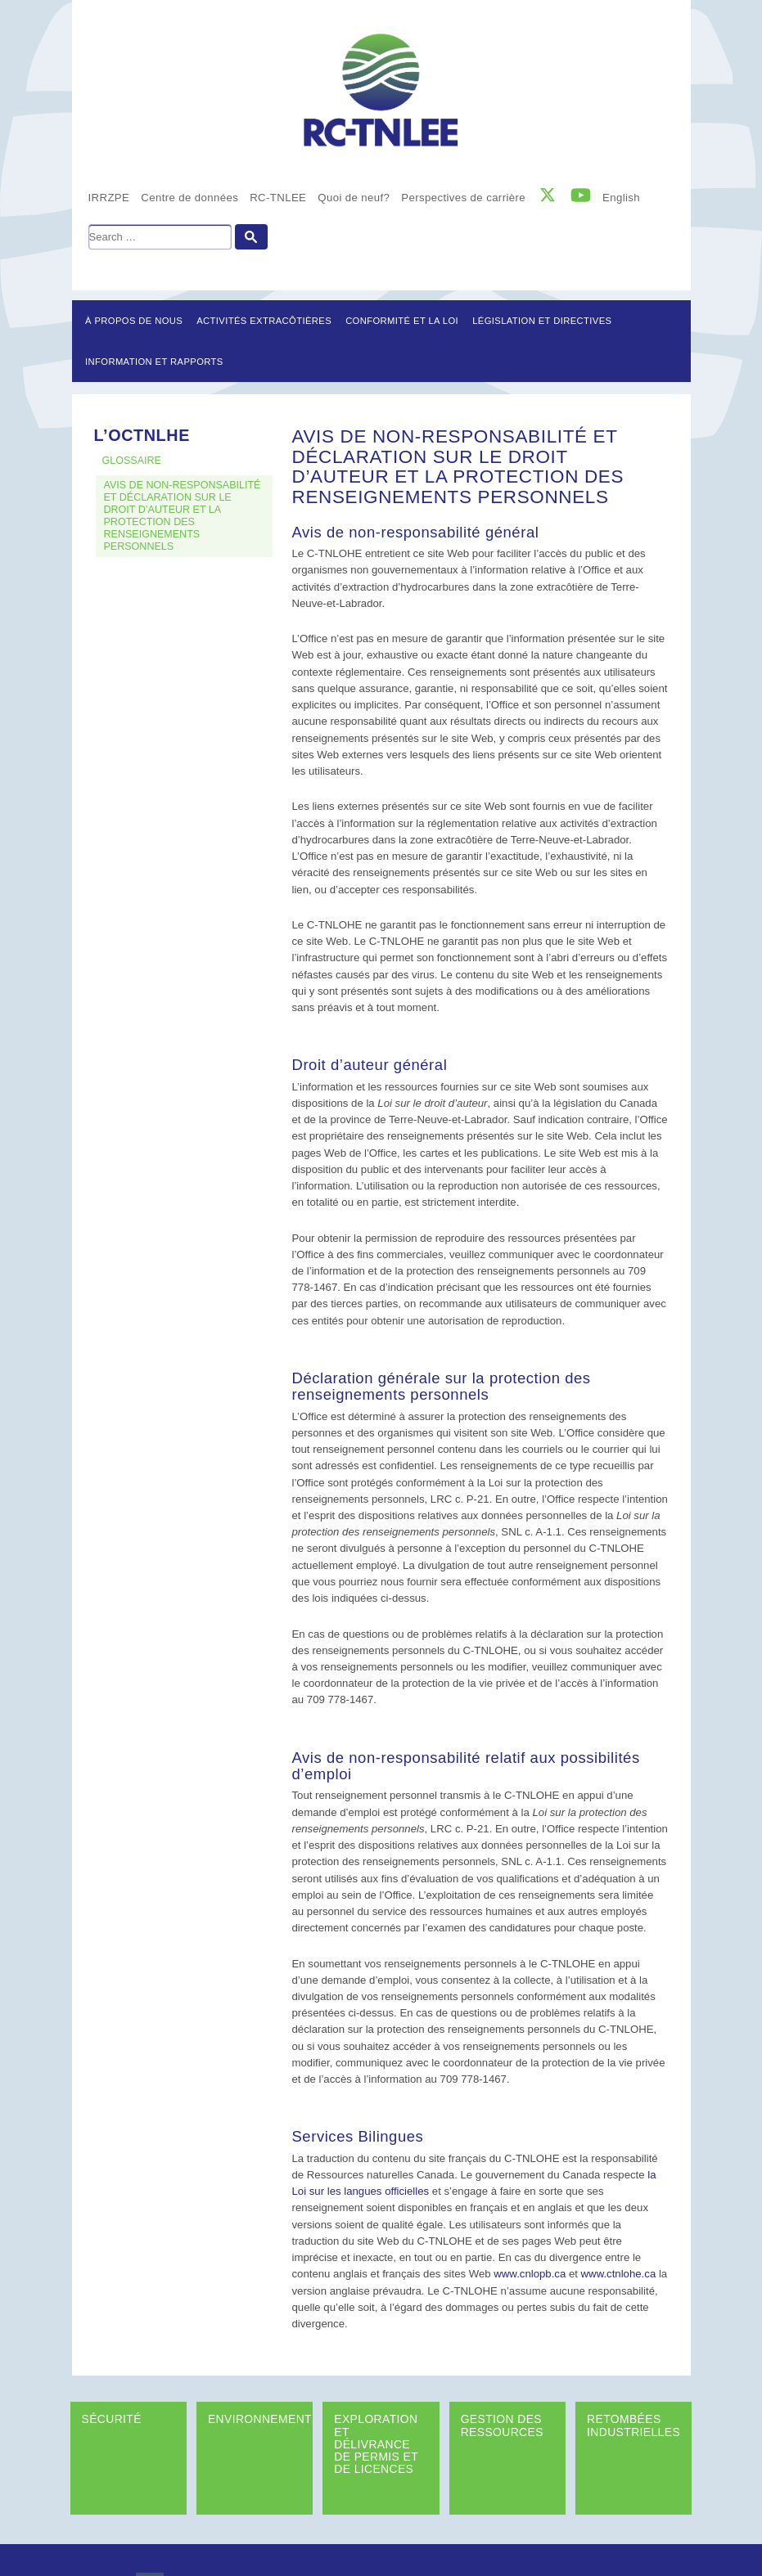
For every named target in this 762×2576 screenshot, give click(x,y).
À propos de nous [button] (134, 321)
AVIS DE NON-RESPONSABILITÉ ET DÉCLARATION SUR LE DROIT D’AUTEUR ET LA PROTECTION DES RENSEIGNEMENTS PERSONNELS (182, 515)
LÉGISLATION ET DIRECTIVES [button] (541, 321)
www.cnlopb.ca (530, 2274)
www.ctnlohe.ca (618, 2274)
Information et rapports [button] (154, 361)
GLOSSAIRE (131, 460)
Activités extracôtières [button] (263, 321)
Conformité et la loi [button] (401, 321)
